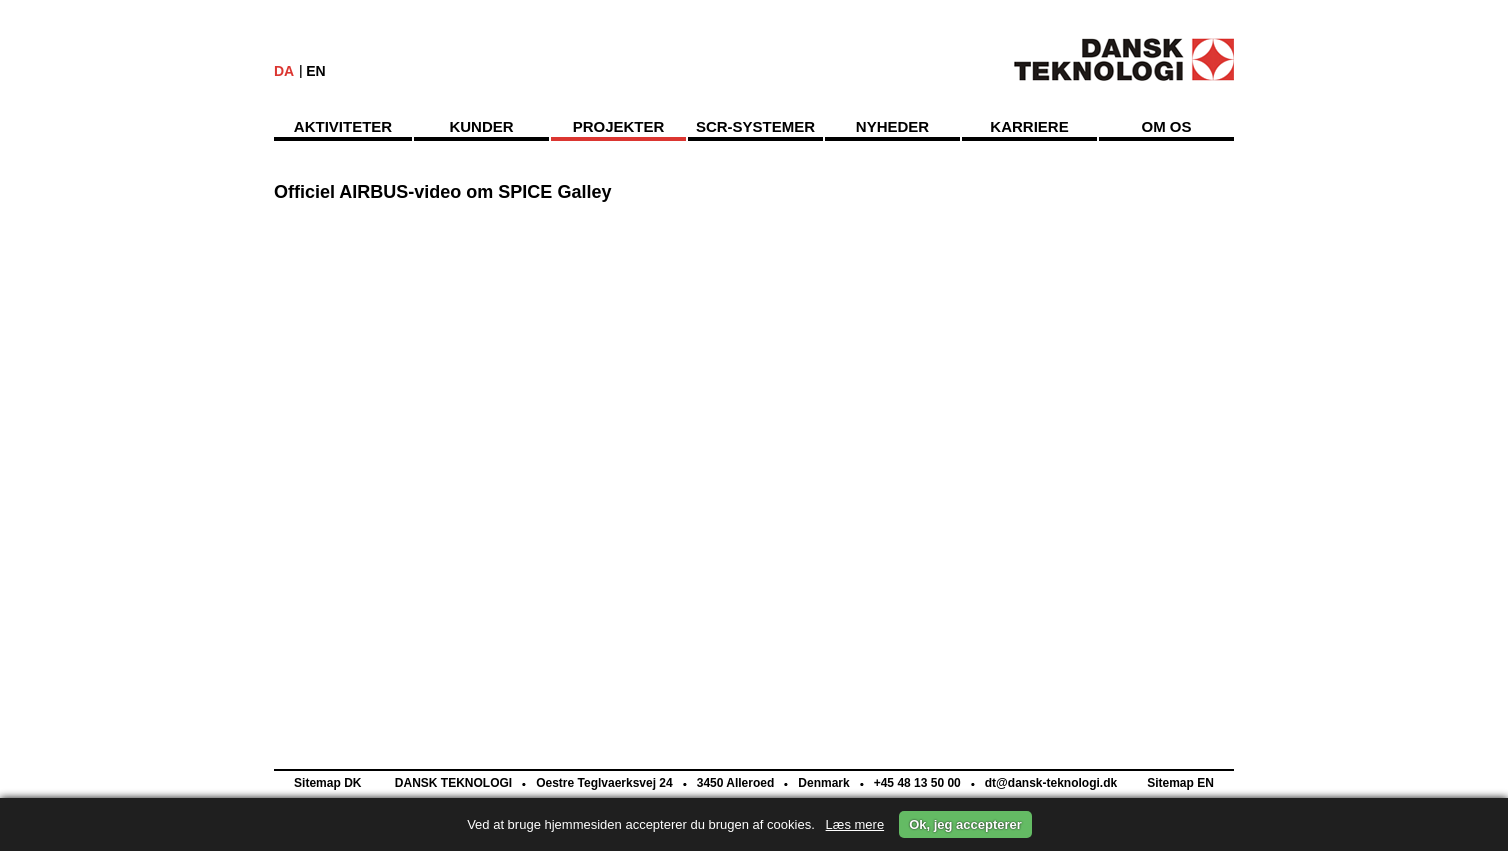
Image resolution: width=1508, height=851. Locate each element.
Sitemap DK (327, 783)
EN (315, 71)
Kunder (481, 126)
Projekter (619, 126)
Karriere (1029, 126)
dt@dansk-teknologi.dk (1049, 783)
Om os (1166, 126)
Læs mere (855, 824)
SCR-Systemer (755, 126)
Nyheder (892, 126)
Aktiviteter (343, 126)
